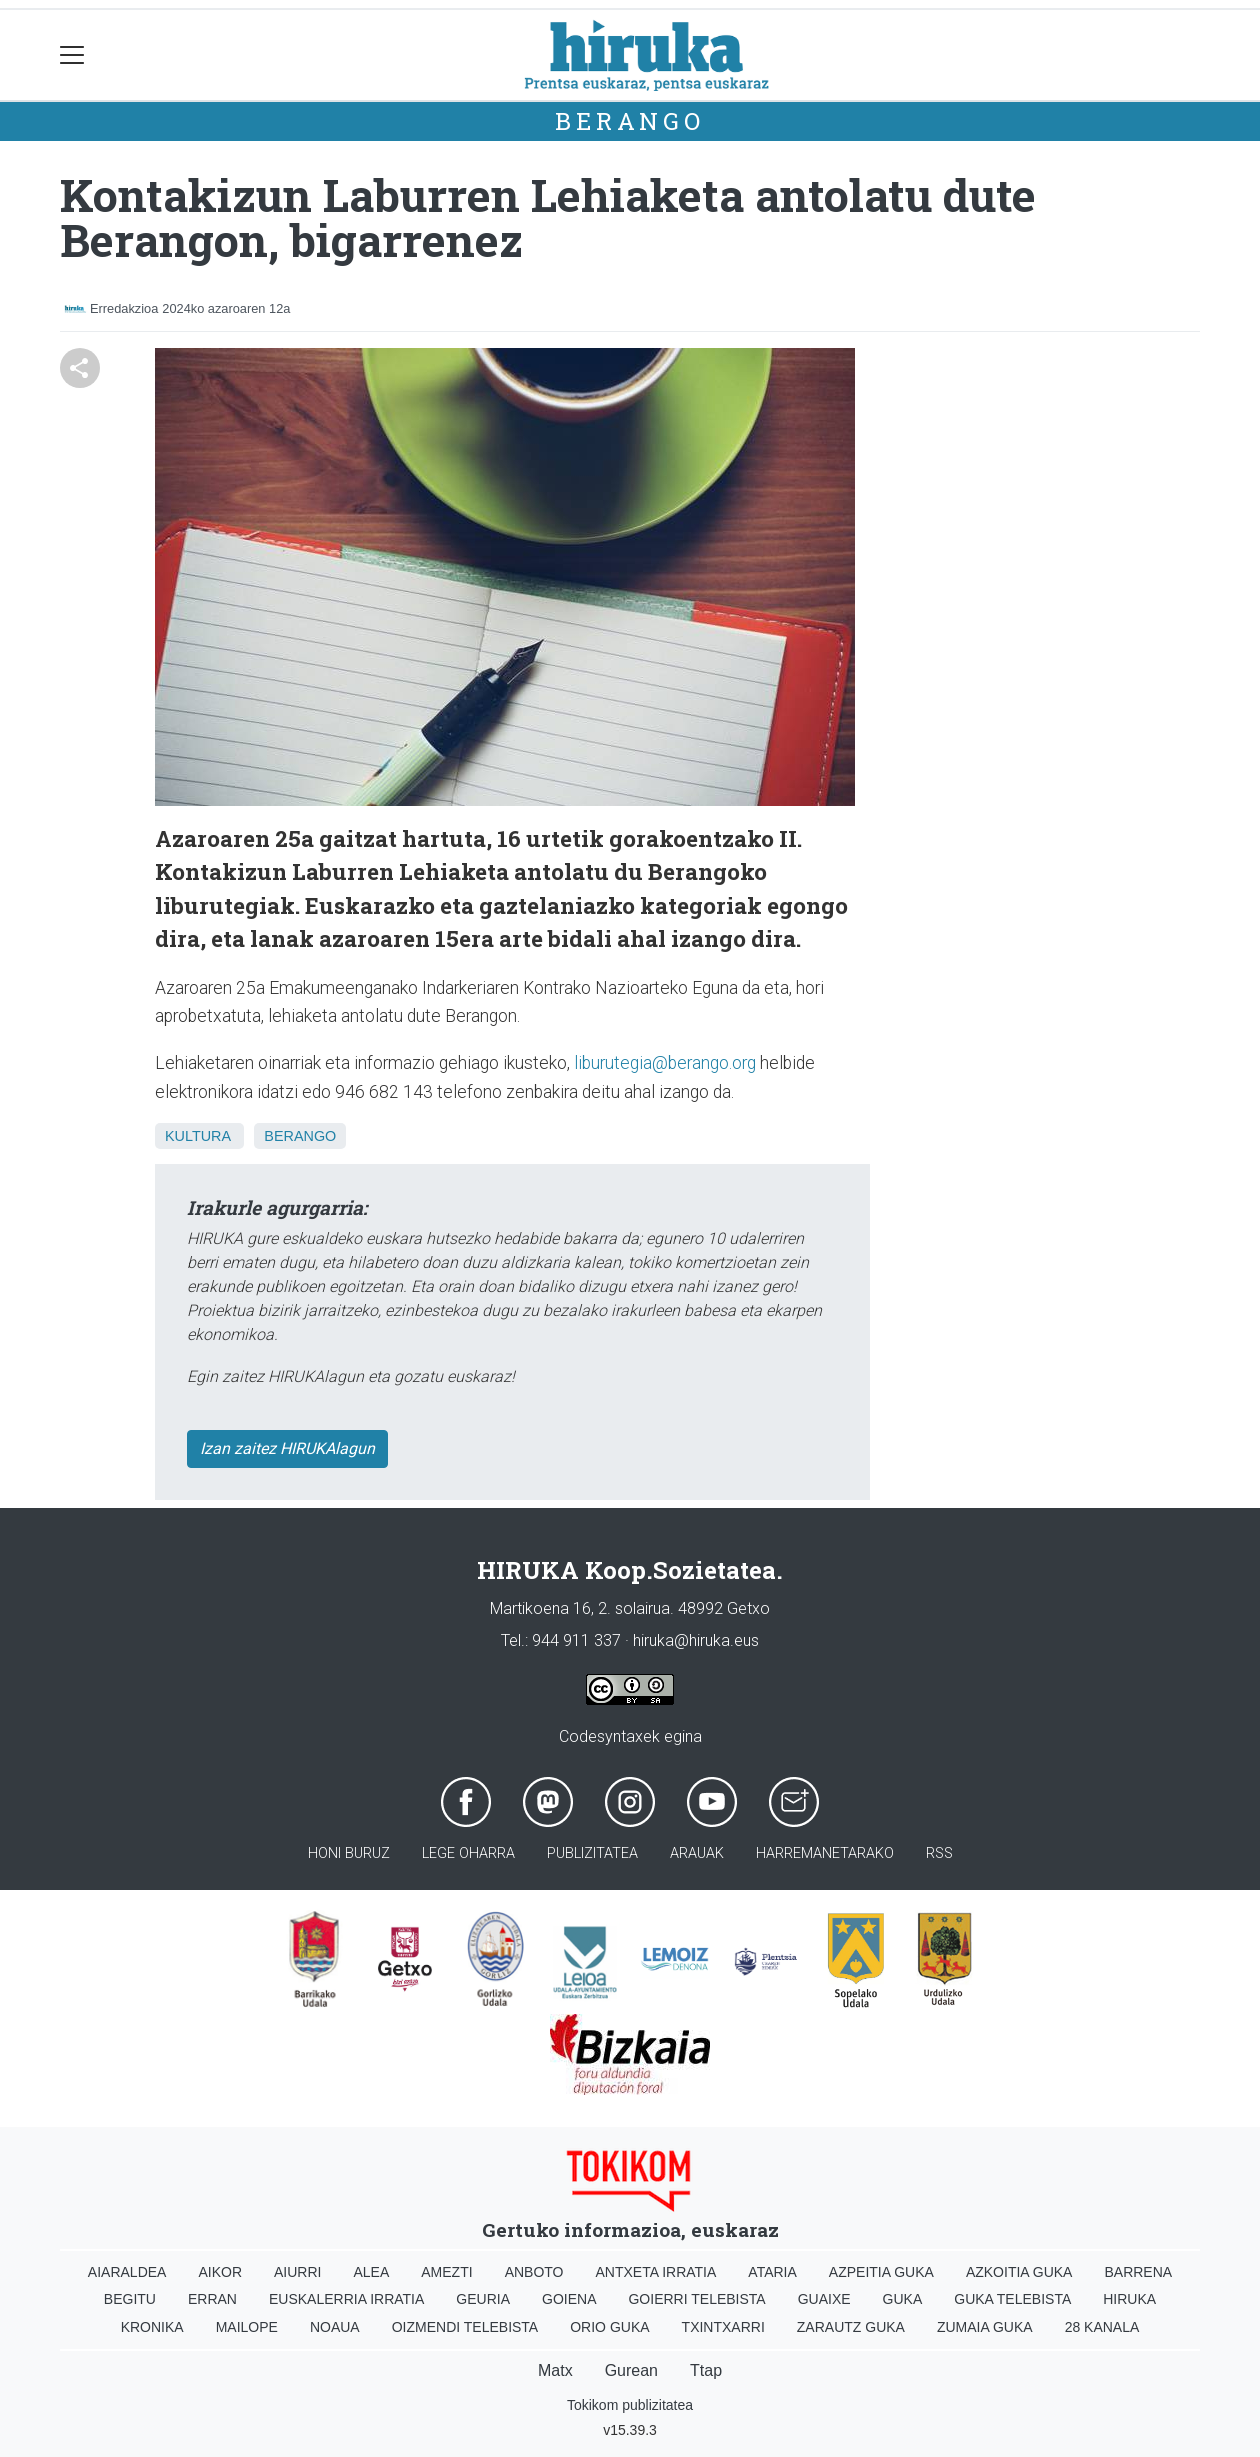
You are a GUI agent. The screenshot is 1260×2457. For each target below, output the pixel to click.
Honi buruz (349, 1853)
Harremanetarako (825, 1853)
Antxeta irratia (656, 2272)
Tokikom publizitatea (630, 2405)
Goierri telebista (696, 2299)
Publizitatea (592, 1853)
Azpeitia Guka (881, 2272)
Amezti (446, 2272)
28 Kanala (1102, 2327)
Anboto (534, 2272)
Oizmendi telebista (465, 2327)
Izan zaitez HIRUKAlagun (287, 1448)
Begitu (130, 2299)
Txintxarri (723, 2327)
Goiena (569, 2299)
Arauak (697, 1853)
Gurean (631, 2370)
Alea (371, 2272)
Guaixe (824, 2299)
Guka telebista (1012, 2299)
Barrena (1138, 2272)
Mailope (247, 2327)
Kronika (152, 2327)
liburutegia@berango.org (665, 1063)
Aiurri (297, 2272)
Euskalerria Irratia (346, 2299)
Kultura (197, 1136)
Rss (939, 1853)
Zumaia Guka (985, 2327)
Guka (903, 2299)
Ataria (772, 2272)
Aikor (220, 2272)
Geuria (483, 2299)
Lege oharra (468, 1853)
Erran (212, 2299)
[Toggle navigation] (72, 55)
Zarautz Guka (851, 2327)
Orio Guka (609, 2327)
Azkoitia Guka (1019, 2272)
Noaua (335, 2327)
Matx (555, 2370)
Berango (630, 121)
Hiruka (1129, 2299)
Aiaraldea (127, 2272)
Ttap (706, 2370)
